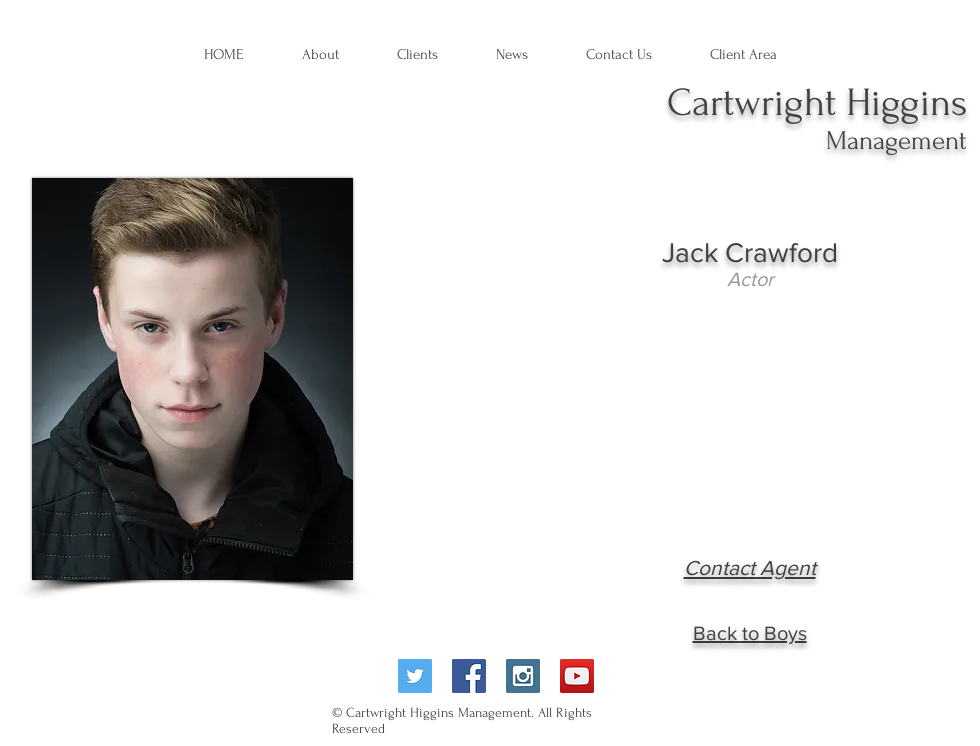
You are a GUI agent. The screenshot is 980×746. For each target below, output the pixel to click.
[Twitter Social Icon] (415, 676)
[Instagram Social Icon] (523, 676)
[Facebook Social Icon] (469, 676)
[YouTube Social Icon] (577, 676)
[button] (512, 55)
